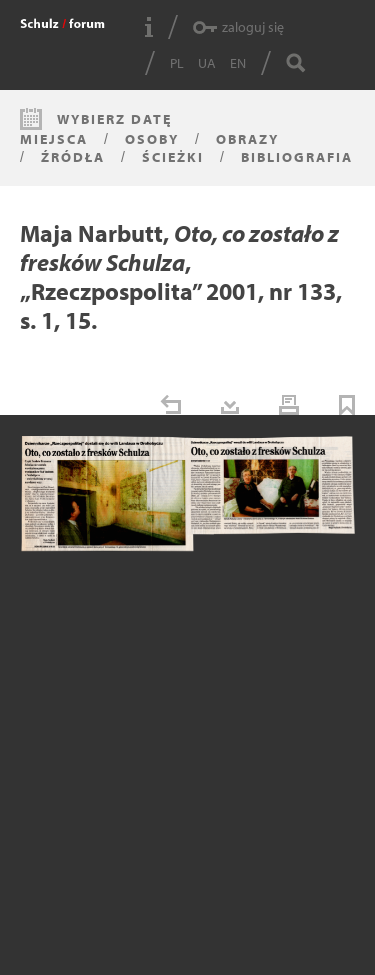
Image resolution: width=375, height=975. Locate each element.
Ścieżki (173, 157)
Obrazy (247, 139)
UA (207, 63)
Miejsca (54, 139)
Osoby (152, 139)
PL (177, 63)
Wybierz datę (114, 119)
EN (238, 63)
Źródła (73, 157)
